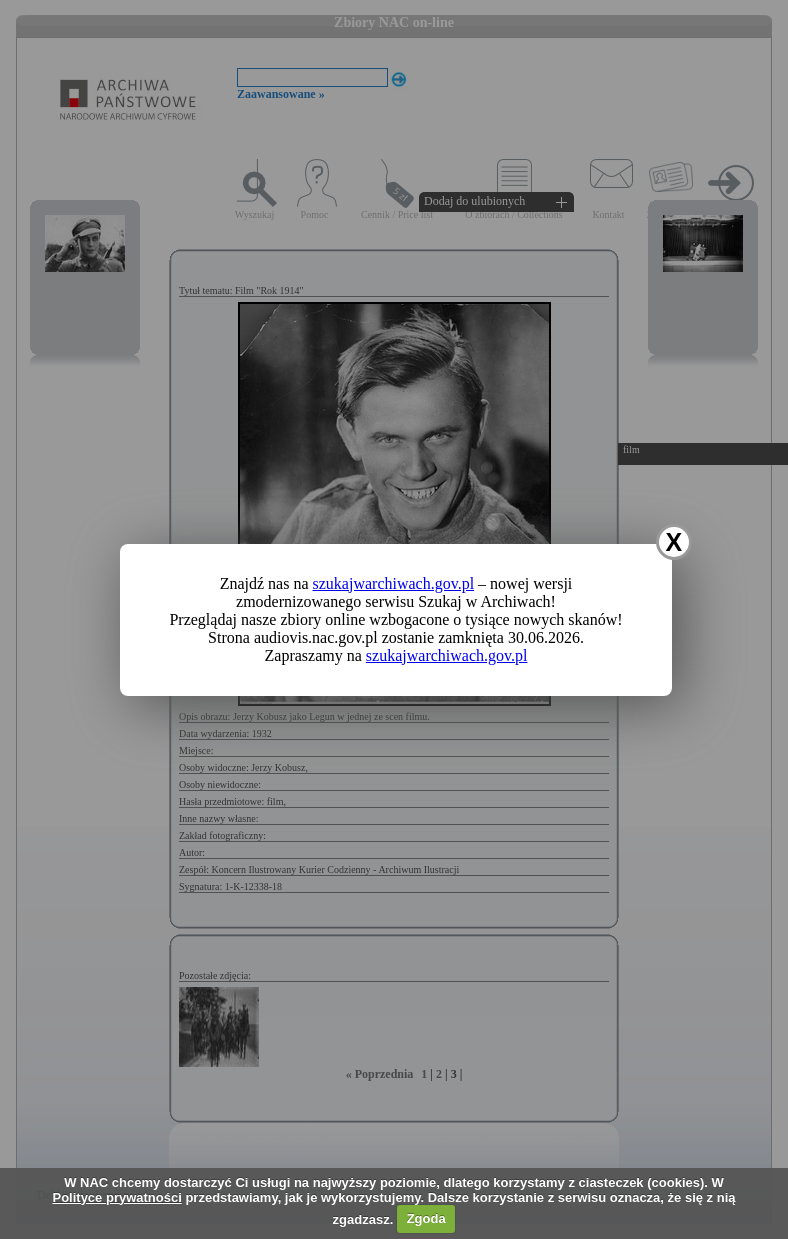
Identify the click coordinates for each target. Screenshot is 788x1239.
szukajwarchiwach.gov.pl (394, 583)
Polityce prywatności (116, 1197)
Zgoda (426, 1218)
